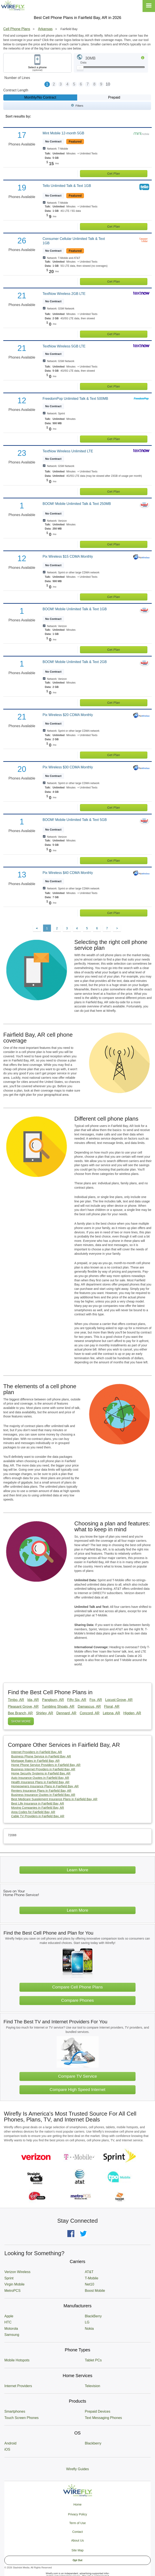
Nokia (89, 2328)
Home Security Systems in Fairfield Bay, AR (40, 1773)
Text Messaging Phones (103, 2418)
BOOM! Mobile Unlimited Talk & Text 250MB (77, 504)
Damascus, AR (89, 1706)
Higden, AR (132, 1713)
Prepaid (114, 97)
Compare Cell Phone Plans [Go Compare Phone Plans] (77, 1987)
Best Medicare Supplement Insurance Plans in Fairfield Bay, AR (54, 1799)
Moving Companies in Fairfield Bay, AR (37, 1807)
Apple (8, 2316)
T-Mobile (91, 2278)
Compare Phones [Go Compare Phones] (77, 2000)
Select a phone (37, 68)
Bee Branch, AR (20, 1713)
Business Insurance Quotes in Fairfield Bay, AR (43, 1795)
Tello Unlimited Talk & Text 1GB (67, 186)
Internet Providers (18, 2386)
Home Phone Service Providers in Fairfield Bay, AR (45, 1765)
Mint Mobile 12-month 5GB (63, 133)
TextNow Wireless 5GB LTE (64, 346)
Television (92, 2386)
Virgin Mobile (14, 2284)
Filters (79, 105)
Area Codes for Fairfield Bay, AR (33, 1812)
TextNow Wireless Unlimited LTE (68, 451)
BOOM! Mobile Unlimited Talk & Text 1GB (75, 609)
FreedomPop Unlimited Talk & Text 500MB (75, 398)
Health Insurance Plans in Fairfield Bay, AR (40, 1782)
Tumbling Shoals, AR (58, 1706)
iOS (7, 2449)
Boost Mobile (95, 2290)
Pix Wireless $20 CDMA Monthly (68, 715)
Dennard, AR (66, 1713)
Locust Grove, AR (118, 1700)
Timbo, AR (16, 1700)
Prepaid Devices (97, 2411)
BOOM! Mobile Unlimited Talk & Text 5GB (75, 820)
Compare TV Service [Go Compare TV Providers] (77, 2076)
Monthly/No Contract (40, 97)
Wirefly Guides (77, 2469)
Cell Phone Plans (16, 29)
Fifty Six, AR (76, 1700)
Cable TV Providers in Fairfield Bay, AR (37, 1816)
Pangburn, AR (53, 1700)
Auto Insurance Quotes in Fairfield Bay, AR (40, 1777)
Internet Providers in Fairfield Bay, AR (36, 1752)
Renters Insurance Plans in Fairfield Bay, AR (41, 1790)
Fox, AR (95, 1700)
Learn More (77, 1870)
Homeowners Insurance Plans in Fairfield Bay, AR (45, 1786)
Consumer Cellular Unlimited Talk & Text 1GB (74, 241)
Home (77, 2504)
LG (87, 2322)
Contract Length (15, 90)
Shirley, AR (44, 1713)
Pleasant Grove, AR (23, 1706)
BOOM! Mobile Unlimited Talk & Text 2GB (75, 662)
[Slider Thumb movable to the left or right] (80, 68)
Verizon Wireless (17, 2272)
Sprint (9, 2278)
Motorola (11, 2328)
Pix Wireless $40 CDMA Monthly (68, 873)
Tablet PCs (93, 2360)
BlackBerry (93, 2316)
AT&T (89, 2272)
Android (10, 2443)
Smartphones (14, 2411)
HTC (8, 2322)
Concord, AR (89, 1713)
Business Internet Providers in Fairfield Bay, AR (43, 1769)
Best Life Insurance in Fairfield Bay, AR (37, 1803)
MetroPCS (12, 2290)
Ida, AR (33, 1700)
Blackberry (93, 2443)
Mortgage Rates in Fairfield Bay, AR (35, 1760)
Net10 (89, 2284)
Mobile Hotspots (17, 2360)
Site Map (77, 2550)
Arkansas (45, 29)
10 (108, 84)
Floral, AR (111, 1706)
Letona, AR (111, 1713)
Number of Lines (17, 78)
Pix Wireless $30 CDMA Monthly (68, 767)
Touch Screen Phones (21, 2418)
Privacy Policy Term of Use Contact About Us (77, 2527)
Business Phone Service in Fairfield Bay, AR (41, 1756)
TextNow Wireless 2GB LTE (64, 294)
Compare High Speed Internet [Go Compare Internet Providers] (77, 2089)
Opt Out (77, 2560)
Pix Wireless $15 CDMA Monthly (68, 556)
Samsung (11, 2335)
